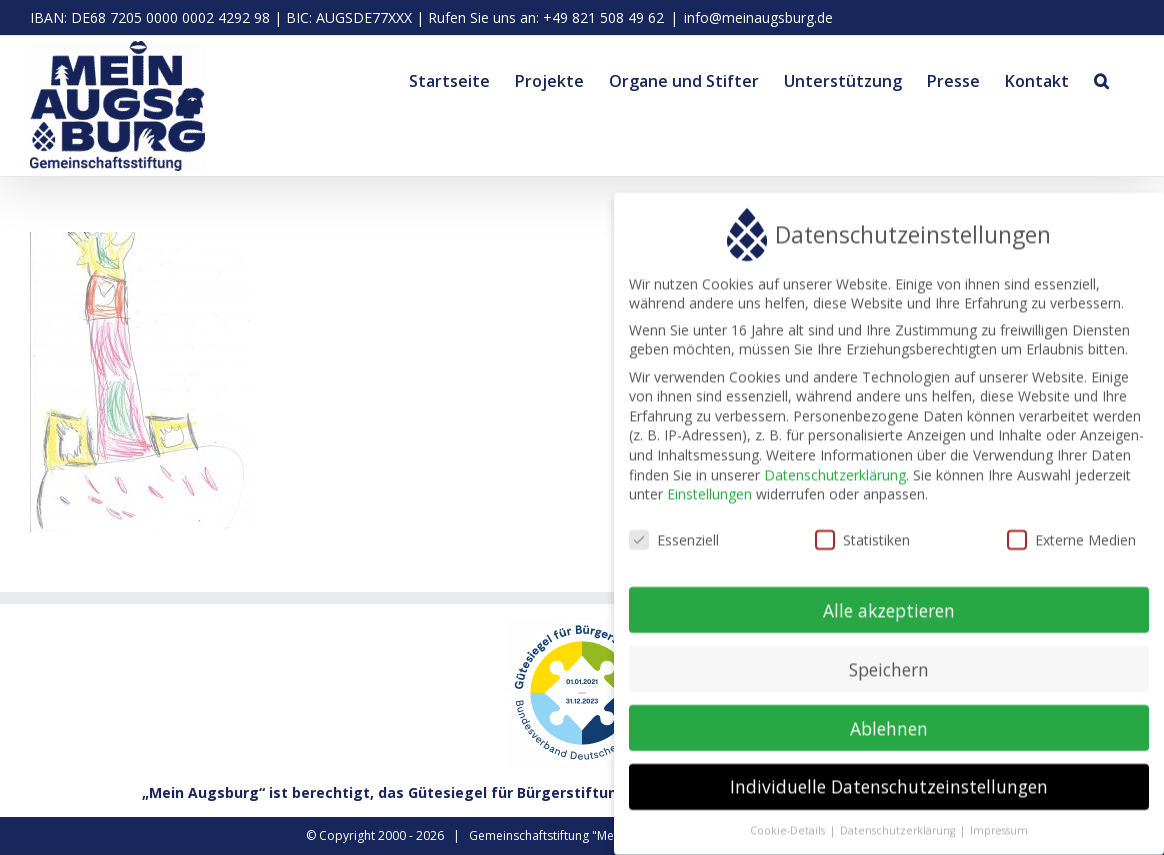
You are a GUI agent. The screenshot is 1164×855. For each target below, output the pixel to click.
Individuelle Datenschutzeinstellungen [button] (889, 793)
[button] (1101, 78)
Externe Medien (1071, 546)
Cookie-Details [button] (789, 837)
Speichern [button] (889, 675)
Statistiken (862, 546)
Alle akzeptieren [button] (889, 616)
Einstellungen (709, 500)
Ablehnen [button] (889, 734)
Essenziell (674, 546)
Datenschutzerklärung (835, 480)
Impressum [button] (999, 837)
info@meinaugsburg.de (758, 17)
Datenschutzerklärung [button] (899, 837)
